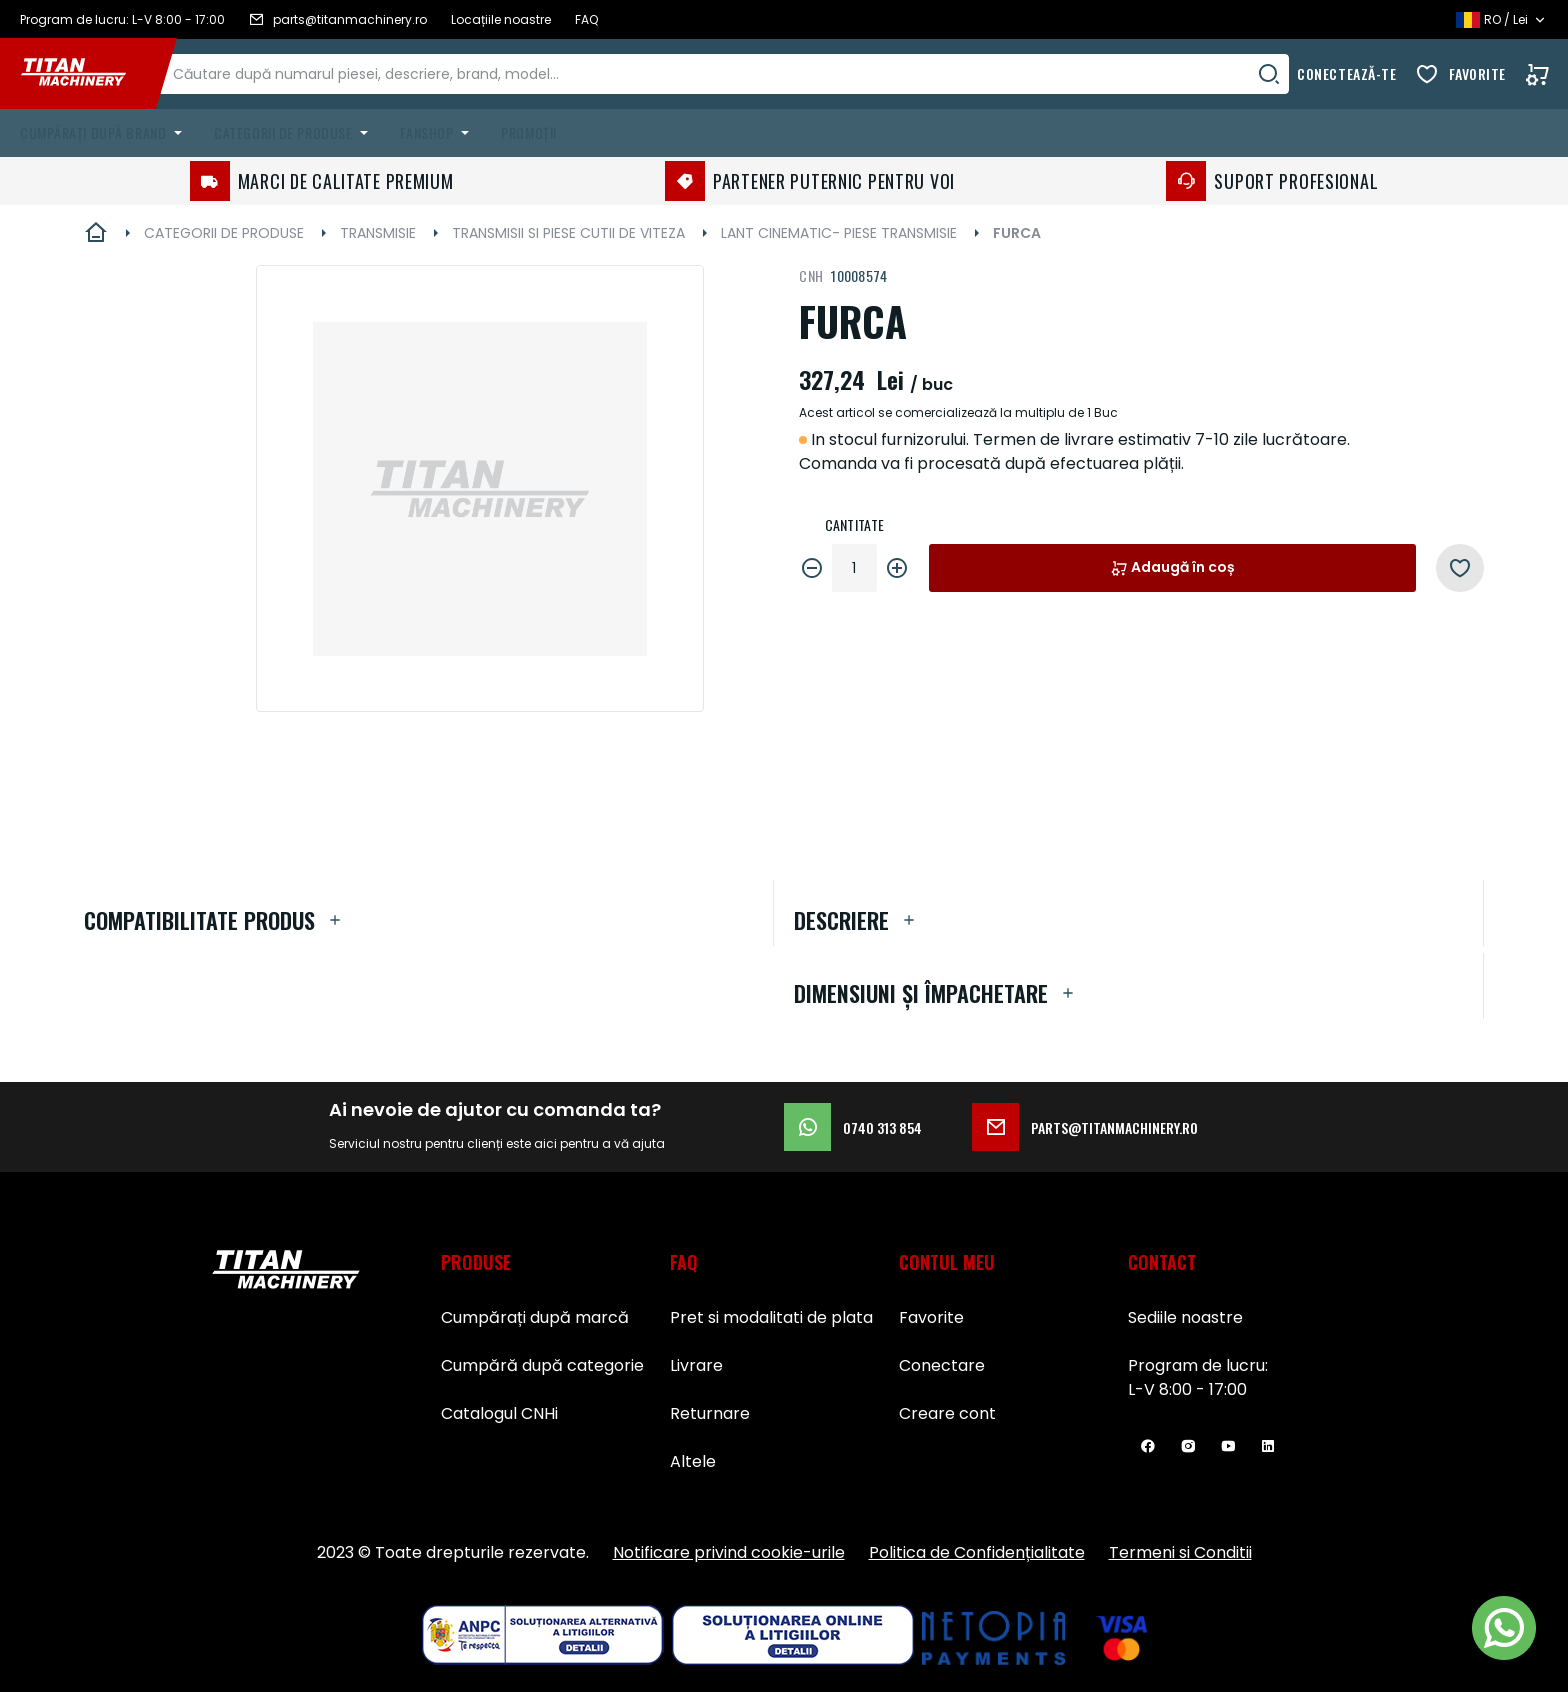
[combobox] (745, 74)
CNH (811, 275)
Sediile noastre (1185, 1317)
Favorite (1477, 73)
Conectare (942, 1365)
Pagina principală (96, 233)
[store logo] (88, 74)
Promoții (528, 132)
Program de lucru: (1198, 1365)
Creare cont (947, 1413)
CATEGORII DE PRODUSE (224, 233)
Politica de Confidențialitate (977, 1552)
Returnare (710, 1413)
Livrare (696, 1365)
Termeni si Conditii (1180, 1552)
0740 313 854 (853, 1127)
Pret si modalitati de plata (771, 1317)
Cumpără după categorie (542, 1365)
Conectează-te (1346, 73)
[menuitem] (105, 133)
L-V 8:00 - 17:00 (1187, 1389)
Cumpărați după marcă (535, 1317)
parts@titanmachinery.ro (1085, 1127)
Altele (693, 1461)
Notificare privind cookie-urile (729, 1552)
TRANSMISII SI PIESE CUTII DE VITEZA (568, 233)
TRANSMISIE (378, 233)
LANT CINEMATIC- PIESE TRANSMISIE (839, 233)
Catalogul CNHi (499, 1413)
